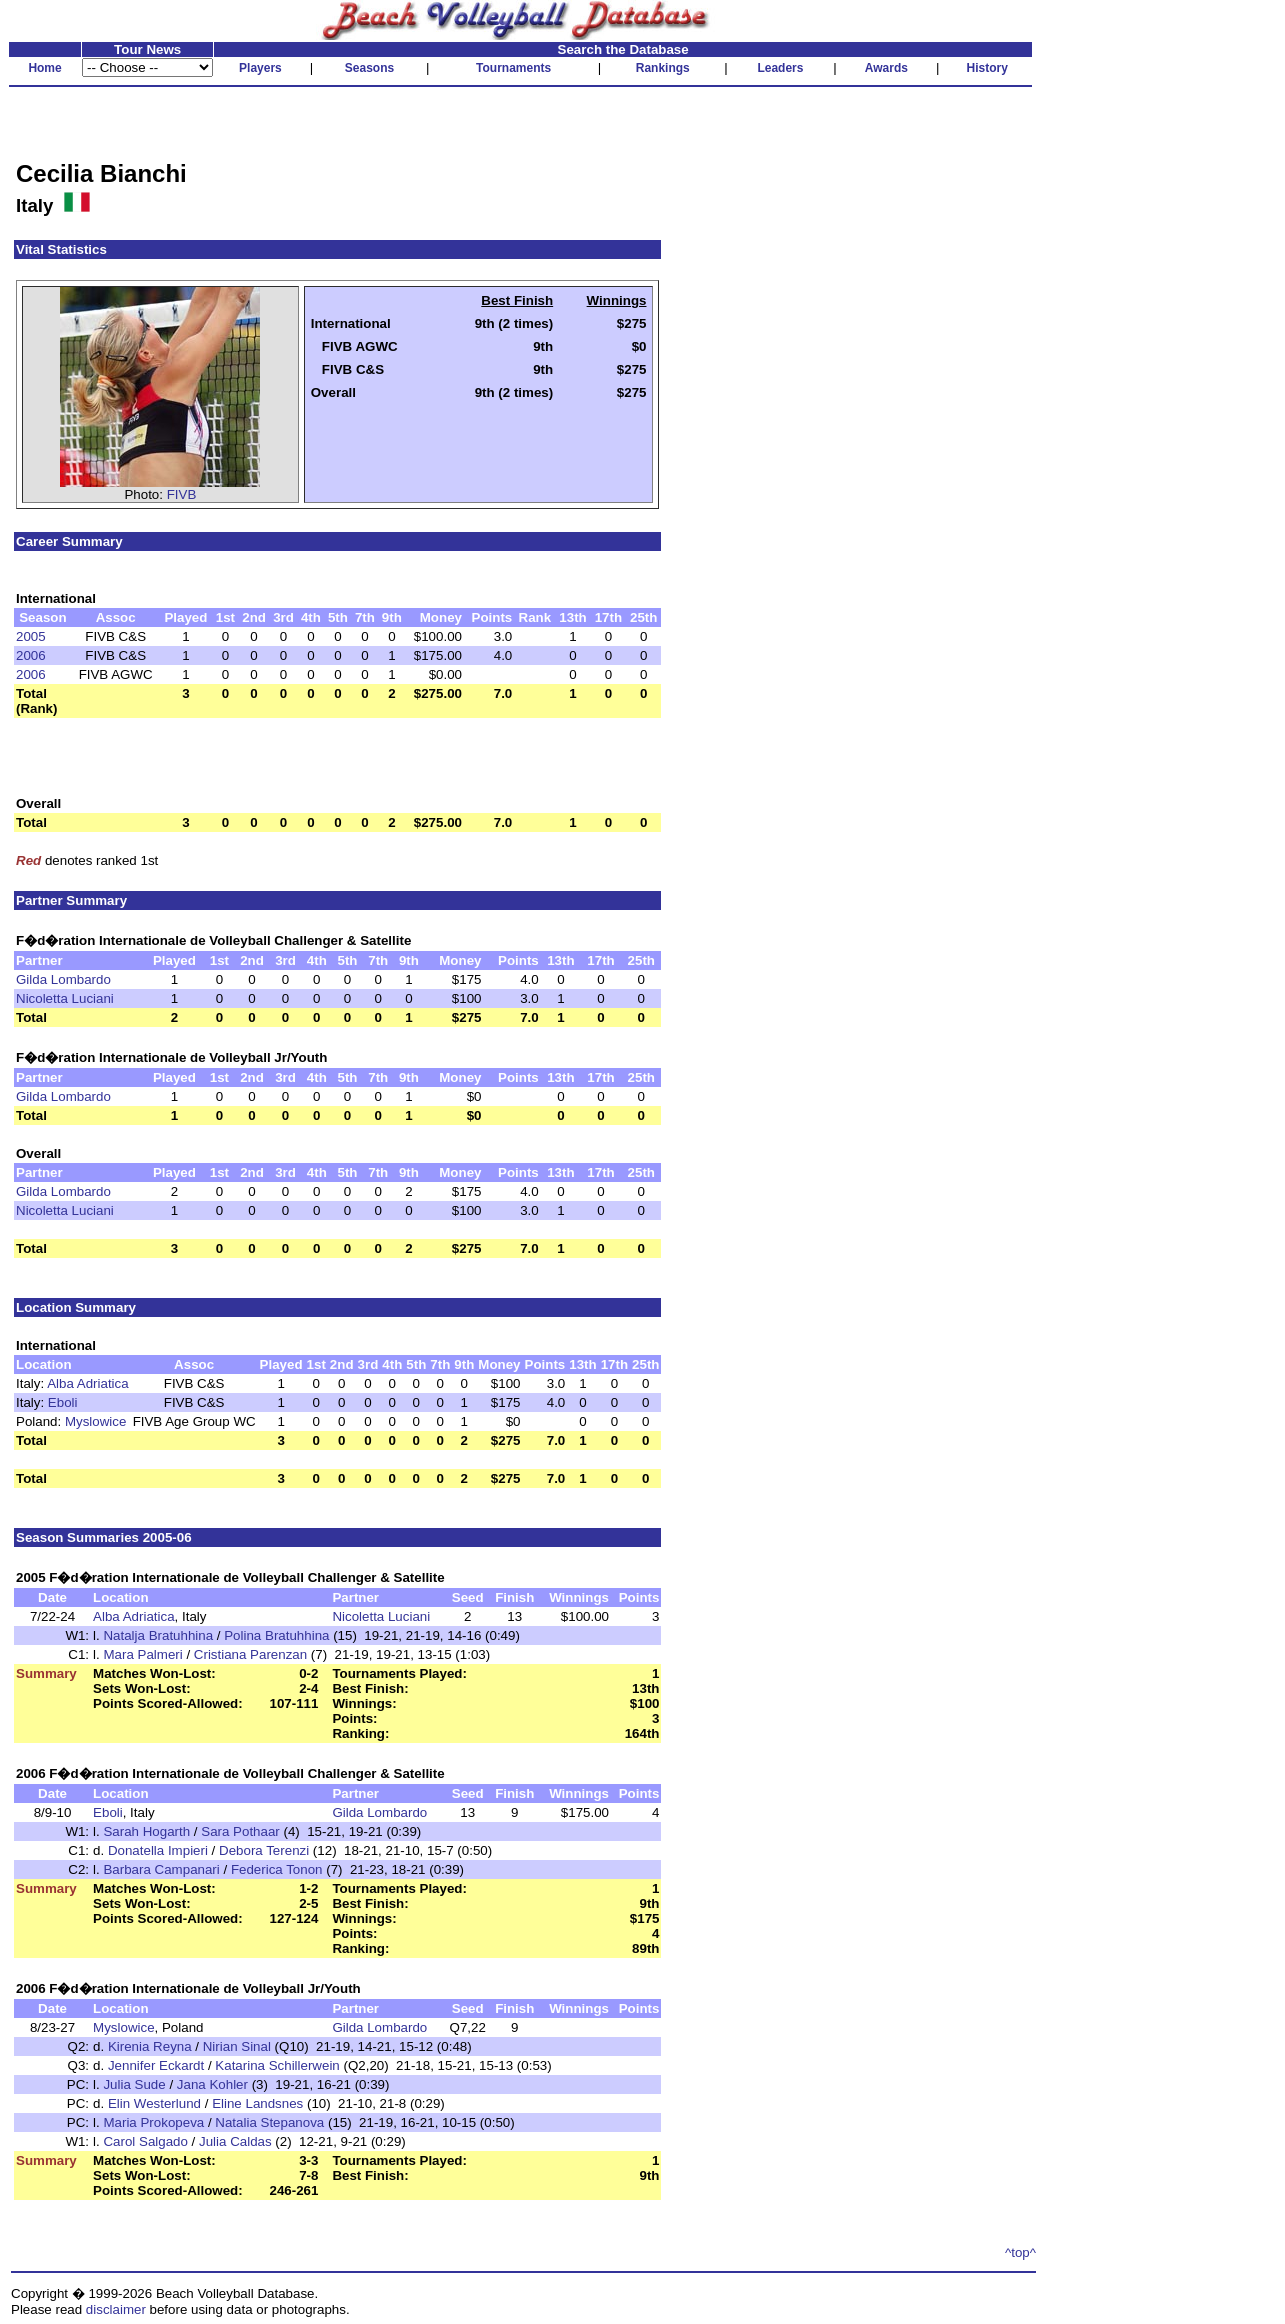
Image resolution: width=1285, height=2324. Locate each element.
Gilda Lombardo (63, 979)
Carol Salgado (145, 2141)
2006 (31, 655)
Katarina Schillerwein (277, 2065)
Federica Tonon (277, 1869)
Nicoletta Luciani (65, 998)
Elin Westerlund (154, 2103)
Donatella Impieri (158, 1850)
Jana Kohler (212, 2084)
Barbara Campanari (161, 1869)
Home (44, 68)
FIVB (182, 494)
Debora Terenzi (264, 1850)
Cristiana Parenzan (250, 1654)
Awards (886, 68)
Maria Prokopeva (153, 2122)
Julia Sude (134, 2084)
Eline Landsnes (257, 2103)
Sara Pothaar (240, 1831)
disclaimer (116, 2309)
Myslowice (95, 1421)
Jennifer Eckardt (156, 2065)
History (987, 68)
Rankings (663, 68)
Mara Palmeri (142, 1654)
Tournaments (513, 68)
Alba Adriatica (88, 1383)
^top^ (1020, 2252)
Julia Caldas (235, 2141)
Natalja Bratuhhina (158, 1635)
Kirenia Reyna (150, 2046)
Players (260, 68)
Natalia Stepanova (269, 2122)
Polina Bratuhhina (276, 1635)
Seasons (369, 68)
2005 (31, 636)
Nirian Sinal (237, 2046)
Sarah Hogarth (146, 1831)
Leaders (780, 68)
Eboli (63, 1402)
